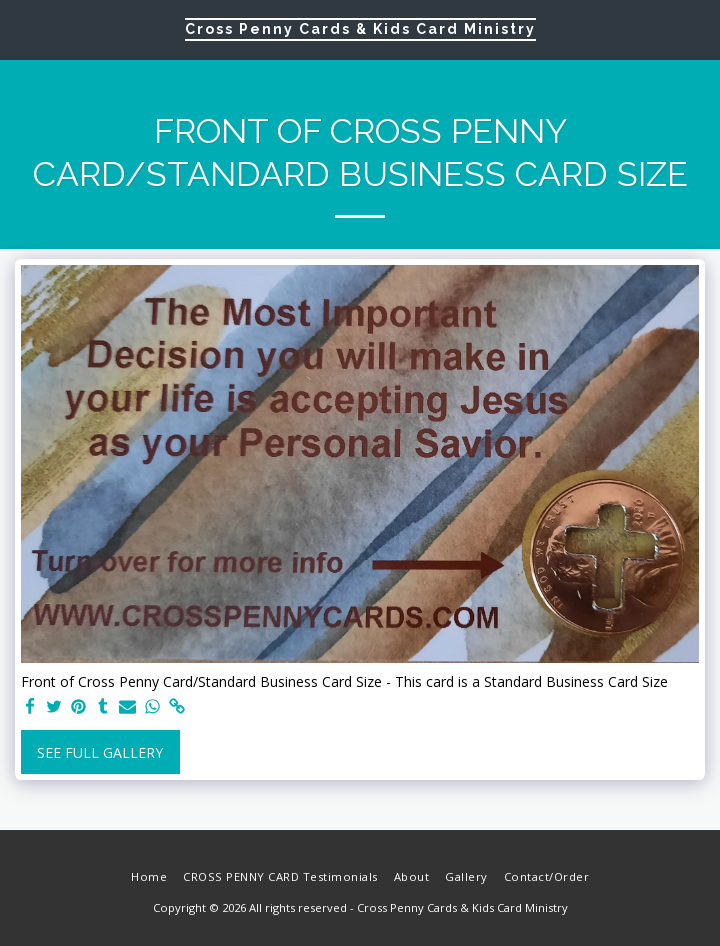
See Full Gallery (100, 752)
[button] (22, 28)
